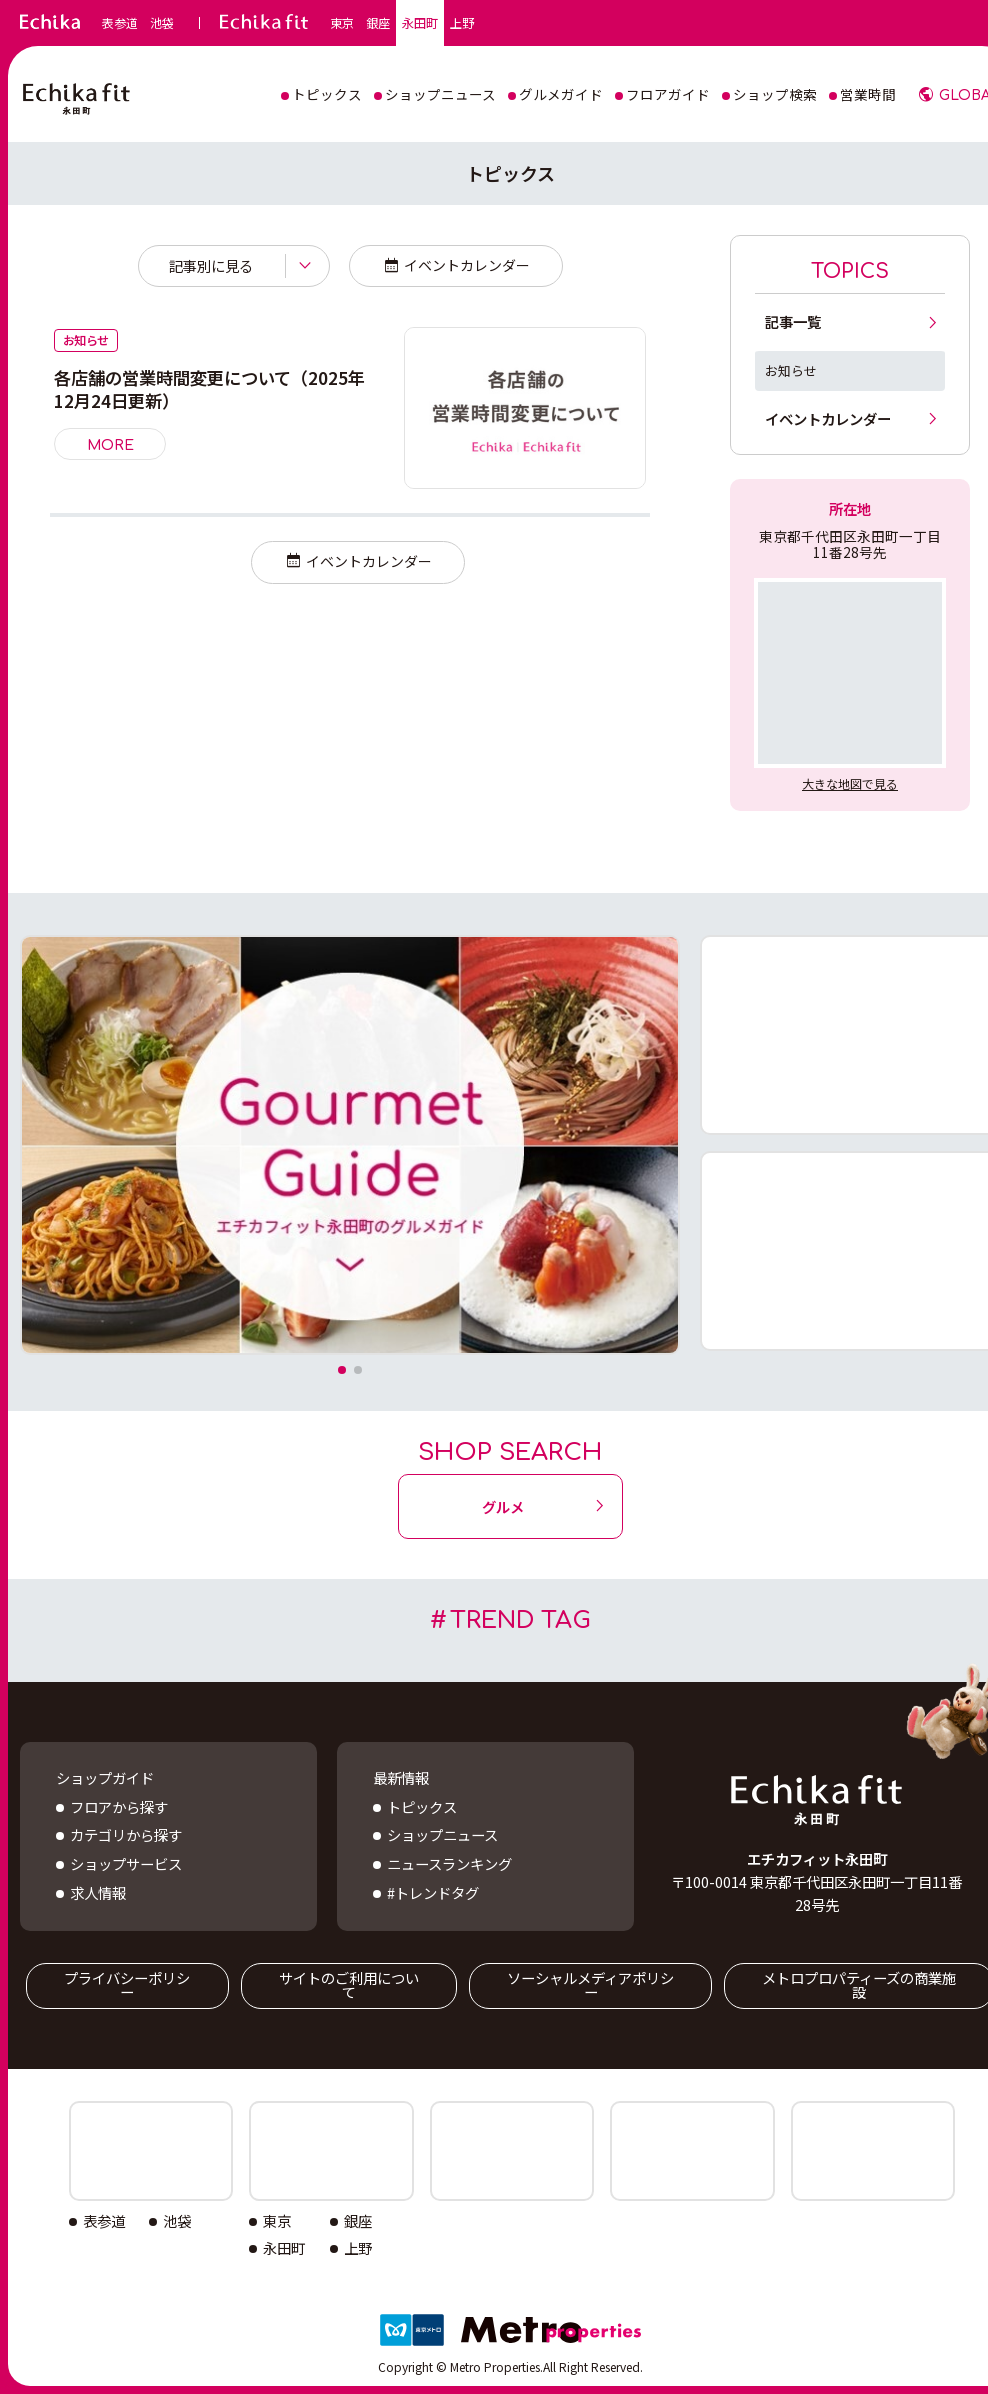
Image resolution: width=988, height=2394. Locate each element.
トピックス (422, 1806)
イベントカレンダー (467, 265)
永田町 (420, 23)
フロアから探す (119, 1806)
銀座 (378, 23)
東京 (342, 23)
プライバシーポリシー (127, 1984)
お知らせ (791, 370)
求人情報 (98, 1892)
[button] (342, 1370)
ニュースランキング (449, 1863)
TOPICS (850, 271)
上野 (462, 23)
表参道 (120, 23)
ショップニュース (442, 1834)
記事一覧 (793, 321)
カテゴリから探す (126, 1834)
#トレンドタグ (433, 1892)
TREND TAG (520, 1620)
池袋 (162, 23)
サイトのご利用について (349, 1984)
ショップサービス (126, 1863)
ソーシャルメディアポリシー (590, 1984)
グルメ (503, 1506)
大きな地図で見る (850, 783)
